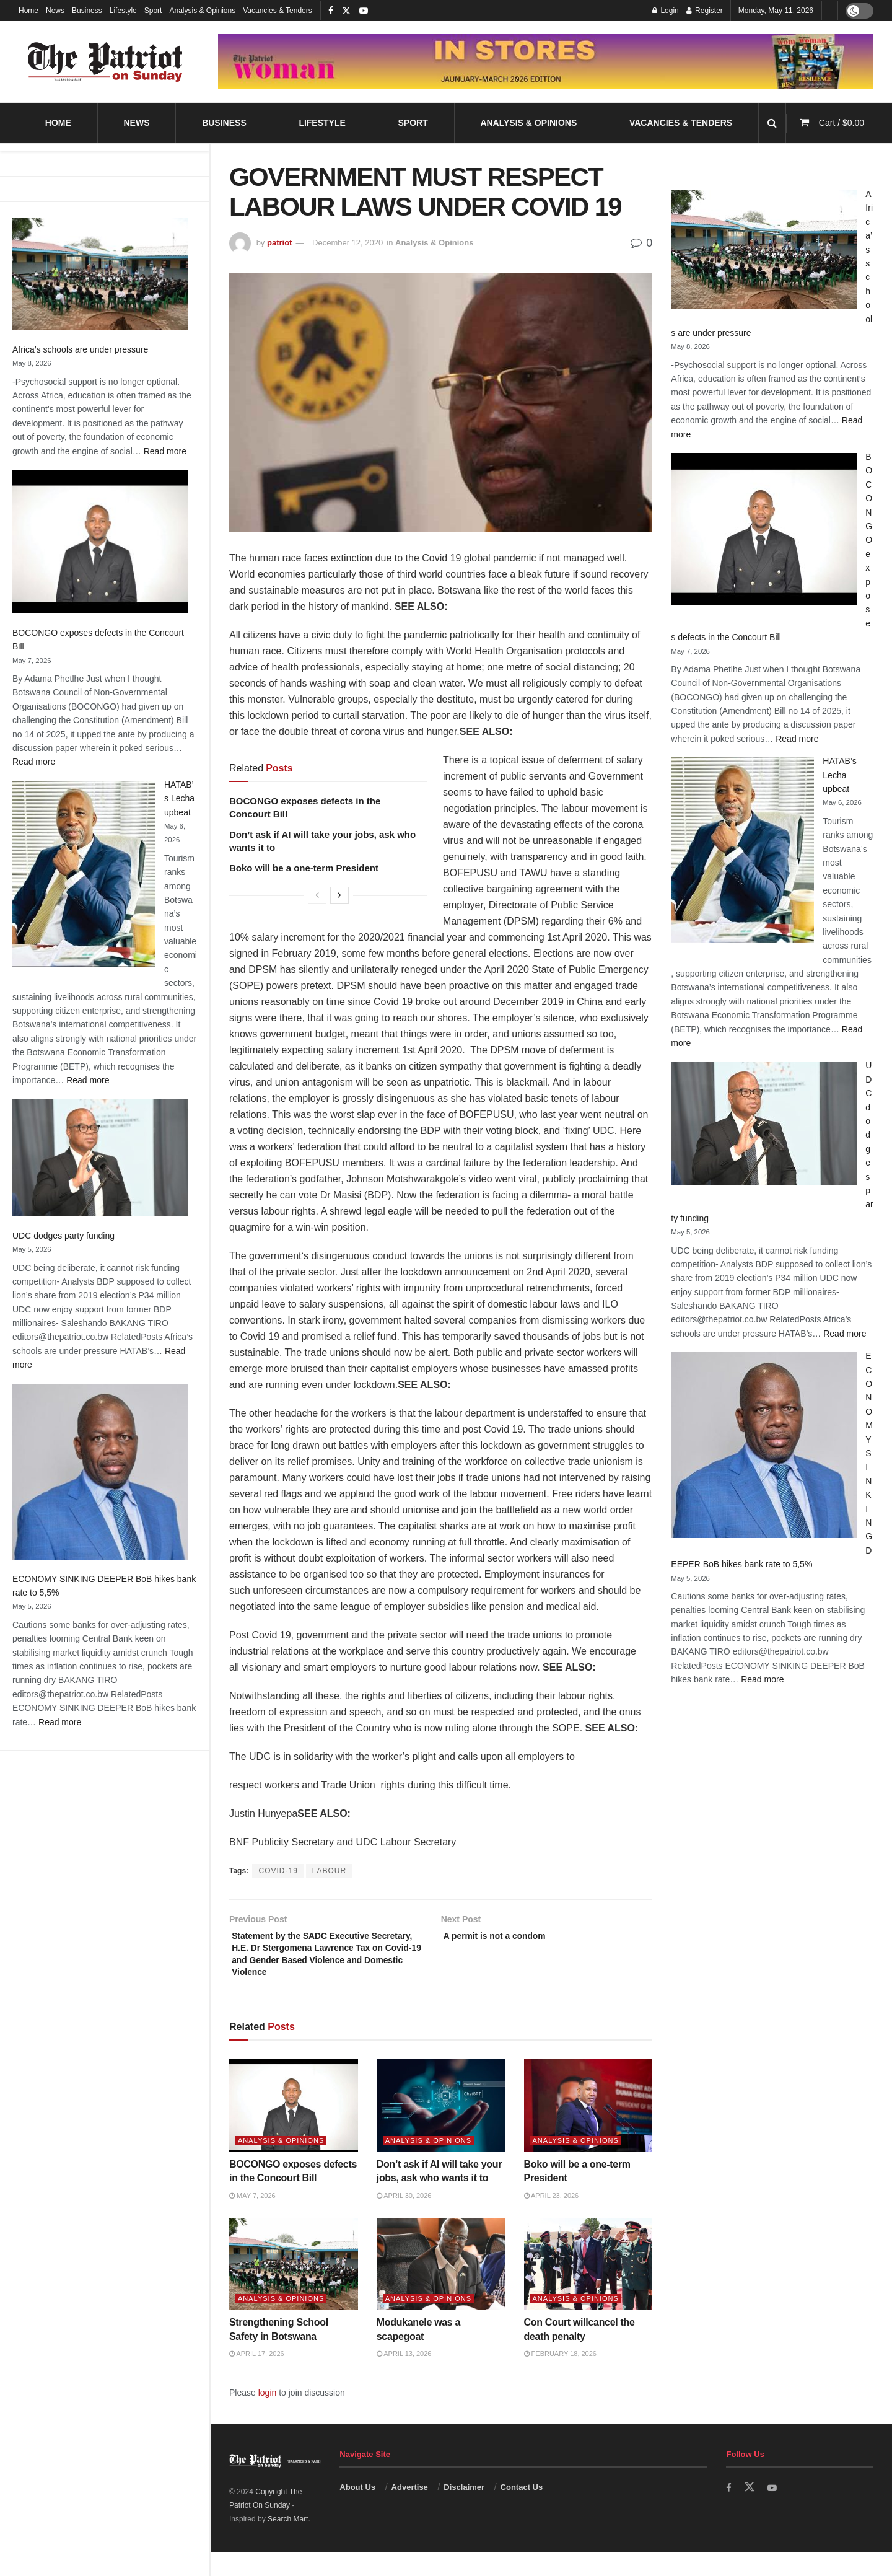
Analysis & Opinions (202, 10)
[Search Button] (772, 123)
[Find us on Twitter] (750, 2511)
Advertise (409, 2511)
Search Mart (288, 2543)
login (267, 2416)
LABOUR (329, 1870)
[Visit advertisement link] (545, 61)
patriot (279, 242)
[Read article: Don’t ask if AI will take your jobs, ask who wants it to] (441, 2129)
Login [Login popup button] (665, 10)
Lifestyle (123, 10)
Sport (153, 10)
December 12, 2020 (347, 242)
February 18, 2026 (560, 2377)
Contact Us (522, 2511)
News (55, 10)
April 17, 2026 (256, 2377)
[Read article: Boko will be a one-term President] (588, 2129)
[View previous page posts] (317, 895)
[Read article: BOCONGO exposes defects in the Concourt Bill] (293, 2129)
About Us (357, 2511)
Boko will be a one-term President (303, 868)
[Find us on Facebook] (729, 2512)
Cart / (841, 123)
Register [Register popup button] (704, 10)
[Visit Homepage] (105, 62)
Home (28, 10)
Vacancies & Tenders (277, 10)
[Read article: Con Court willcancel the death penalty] (588, 2287)
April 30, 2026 (404, 2219)
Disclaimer (464, 2511)
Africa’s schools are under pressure (80, 349)
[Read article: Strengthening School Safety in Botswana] (293, 2287)
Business (87, 10)
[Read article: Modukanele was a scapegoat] (441, 2287)
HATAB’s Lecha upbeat (179, 798)
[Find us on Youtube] (773, 2512)
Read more (165, 451)
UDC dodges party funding (63, 1236)
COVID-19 (277, 1870)
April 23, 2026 (551, 2219)
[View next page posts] (339, 895)
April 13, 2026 (404, 2377)
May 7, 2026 (252, 2219)
